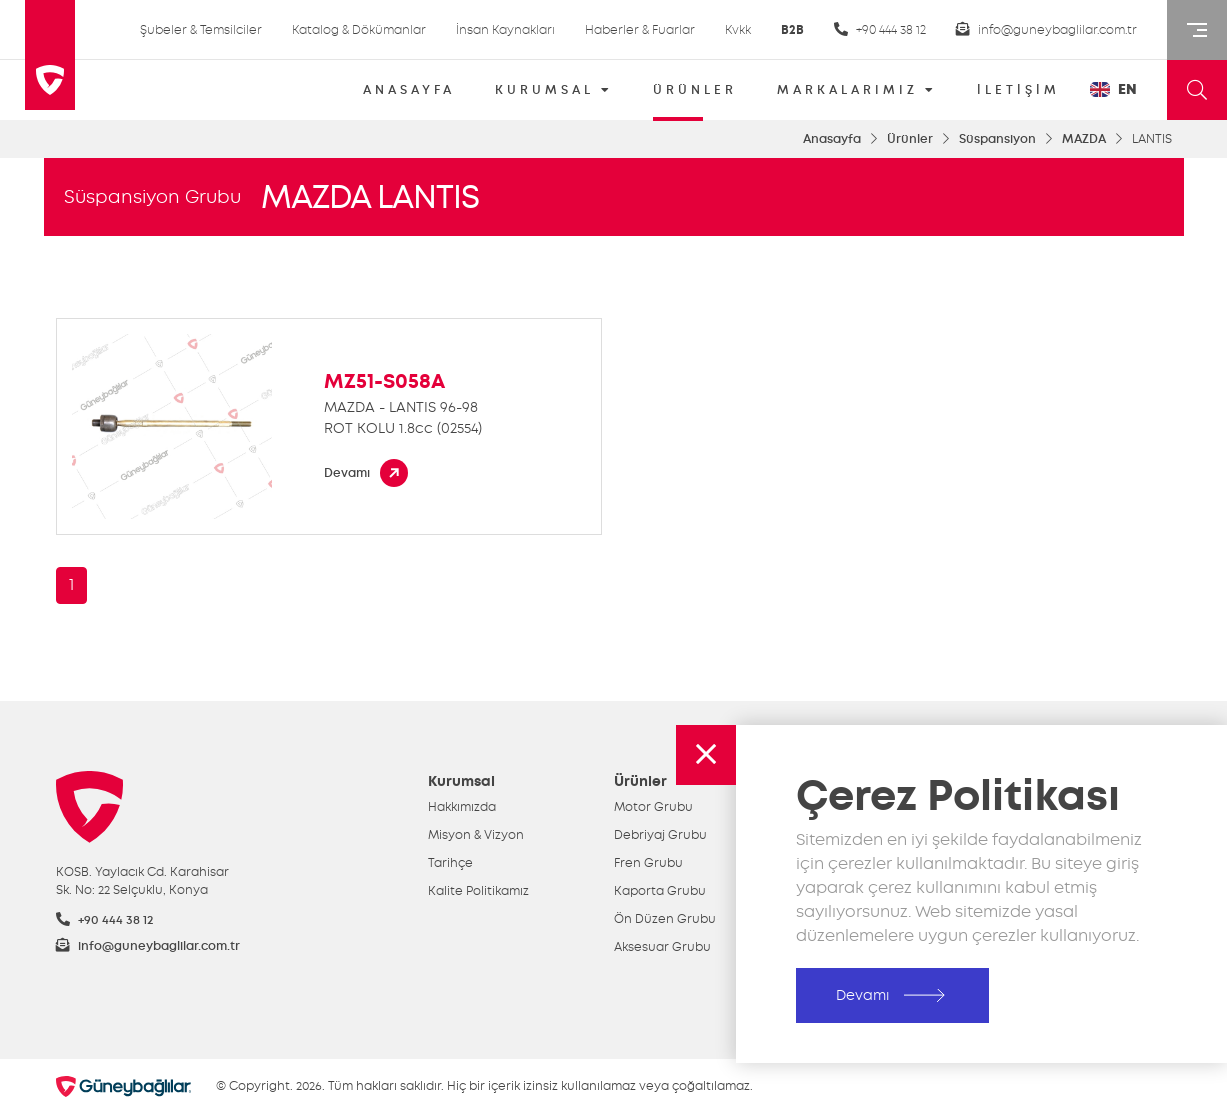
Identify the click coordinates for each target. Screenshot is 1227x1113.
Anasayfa (832, 139)
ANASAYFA (409, 90)
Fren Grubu (648, 863)
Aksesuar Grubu (662, 947)
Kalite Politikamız (478, 891)
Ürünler (910, 139)
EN (1113, 89)
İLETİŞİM (1018, 90)
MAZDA (1084, 139)
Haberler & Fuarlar (640, 30)
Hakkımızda (462, 807)
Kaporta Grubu (660, 891)
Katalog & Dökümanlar (359, 30)
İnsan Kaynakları (505, 30)
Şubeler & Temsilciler (201, 30)
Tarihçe (450, 863)
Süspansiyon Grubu (152, 197)
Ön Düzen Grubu (665, 919)
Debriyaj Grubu (660, 835)
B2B (792, 30)
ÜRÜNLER (695, 96)
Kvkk (738, 30)
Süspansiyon (997, 139)
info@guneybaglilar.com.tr (1046, 29)
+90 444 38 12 (880, 29)
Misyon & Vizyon (476, 835)
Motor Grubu (653, 807)
